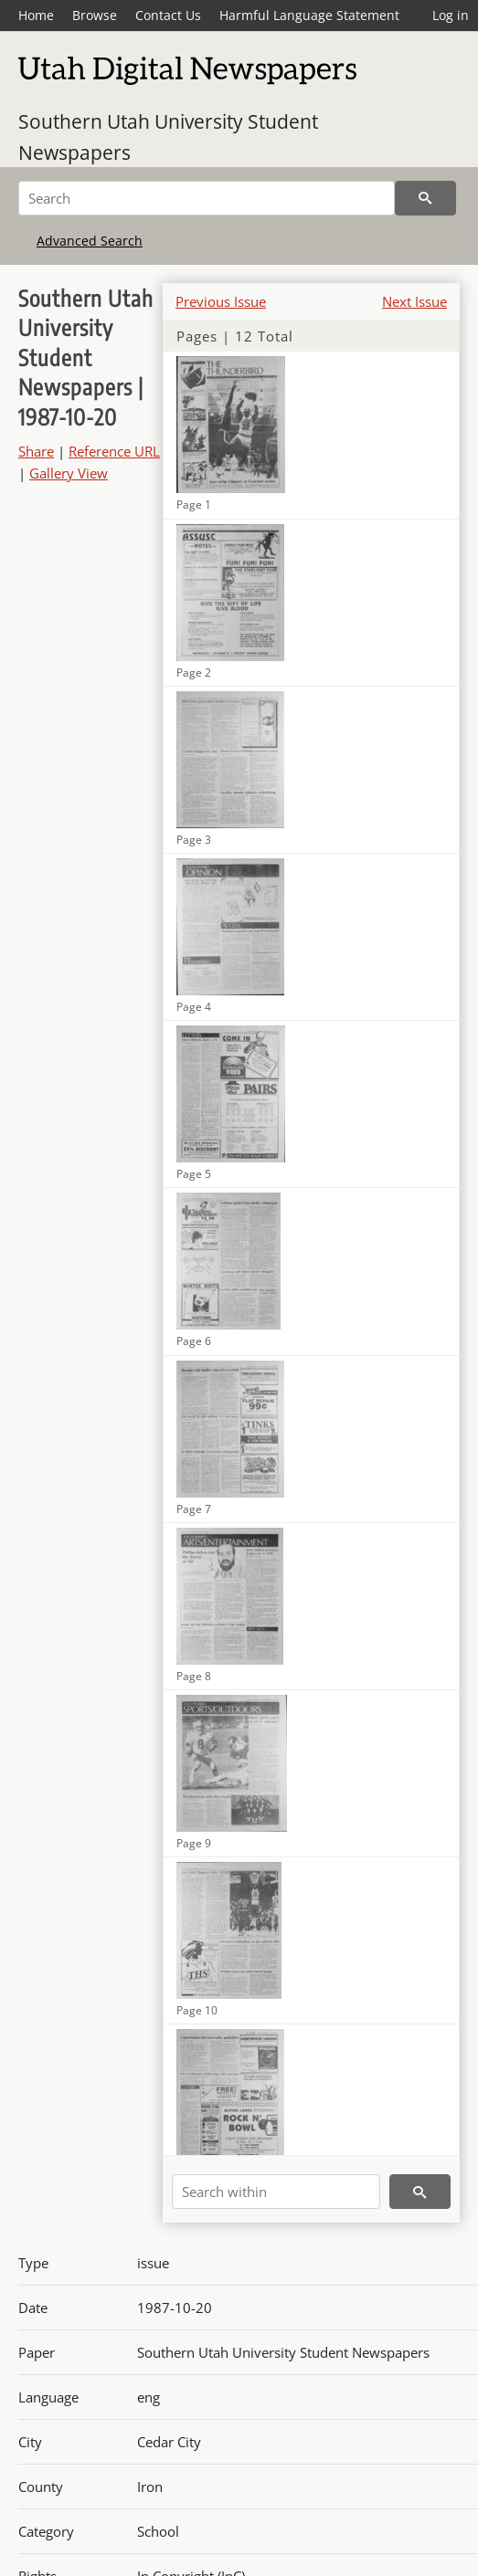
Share (36, 451)
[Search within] (276, 2191)
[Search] (206, 198)
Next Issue (414, 301)
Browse (94, 15)
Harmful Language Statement (309, 15)
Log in (450, 15)
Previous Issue (220, 301)
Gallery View (68, 473)
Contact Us (168, 15)
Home (36, 15)
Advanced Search (90, 240)
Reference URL (114, 451)
